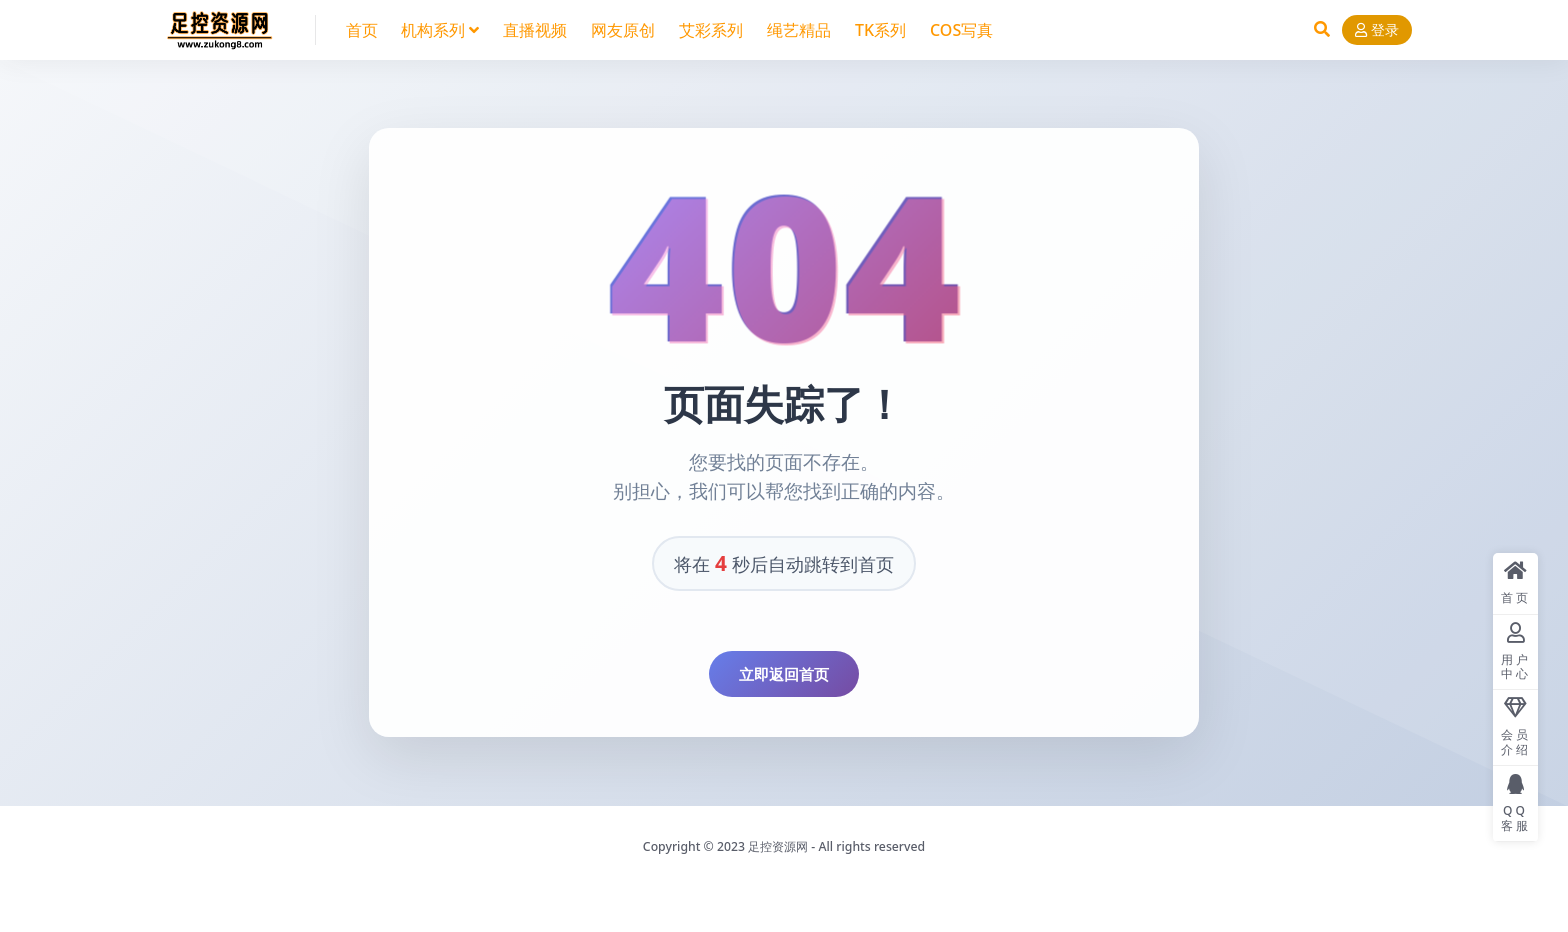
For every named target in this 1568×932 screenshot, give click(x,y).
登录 (1377, 30)
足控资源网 (778, 846)
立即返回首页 (784, 674)
